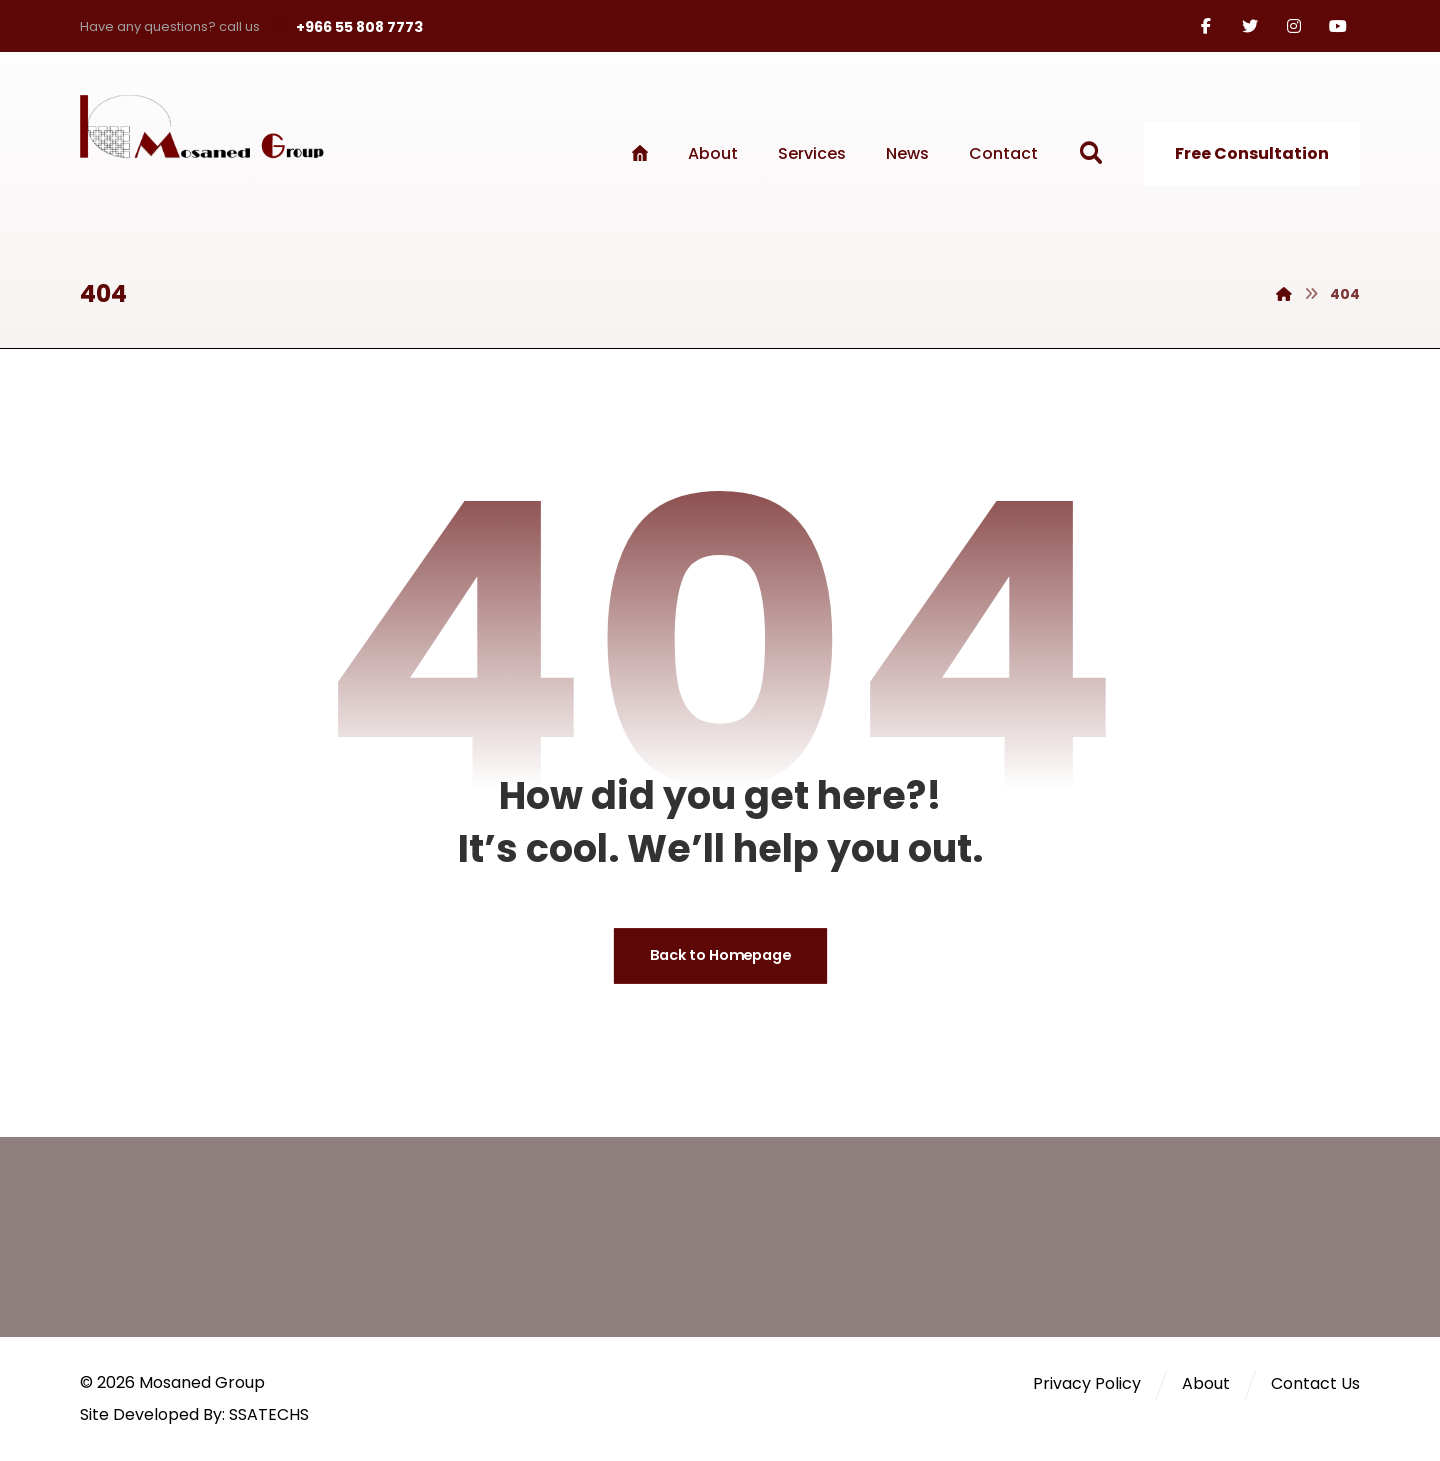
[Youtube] (1338, 26)
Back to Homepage (719, 956)
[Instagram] (1294, 26)
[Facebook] (1206, 26)
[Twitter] (1250, 26)
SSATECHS (269, 1414)
